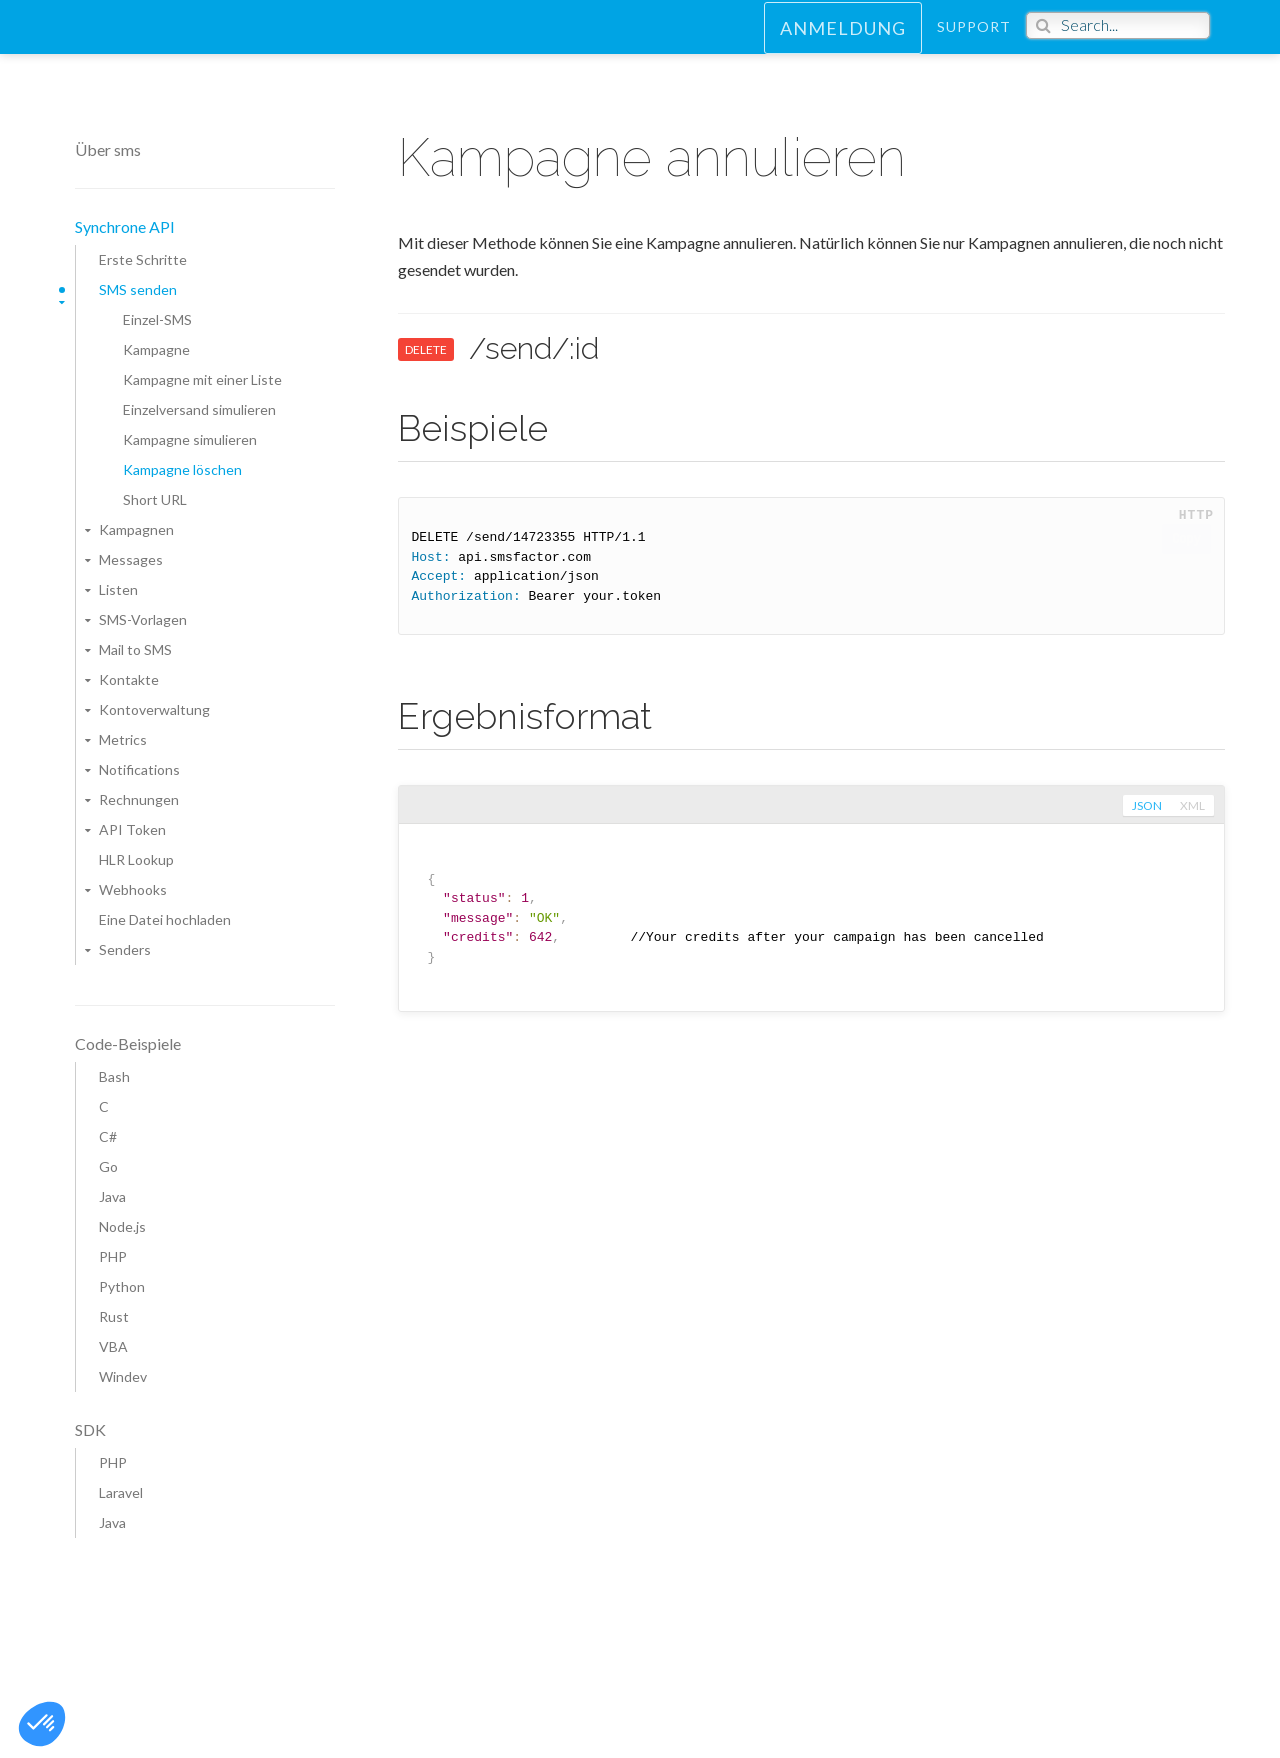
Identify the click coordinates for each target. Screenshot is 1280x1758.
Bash (114, 1076)
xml (1191, 806)
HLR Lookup (136, 859)
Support (974, 44)
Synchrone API (125, 226)
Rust (114, 1316)
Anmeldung (843, 46)
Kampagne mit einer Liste (202, 379)
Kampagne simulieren (190, 439)
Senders (125, 949)
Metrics (123, 739)
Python (122, 1286)
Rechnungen (139, 799)
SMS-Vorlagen (143, 619)
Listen (118, 589)
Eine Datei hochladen (165, 919)
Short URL (155, 499)
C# (108, 1136)
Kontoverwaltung (154, 709)
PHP (113, 1256)
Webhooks (133, 889)
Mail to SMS (135, 649)
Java (112, 1196)
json (1145, 806)
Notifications (139, 769)
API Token (132, 829)
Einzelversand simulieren (199, 409)
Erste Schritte (143, 259)
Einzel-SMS (157, 319)
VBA (113, 1346)
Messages (131, 559)
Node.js (122, 1226)
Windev (123, 1376)
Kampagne (156, 349)
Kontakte (129, 679)
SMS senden (138, 289)
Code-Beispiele (128, 1043)
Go (108, 1166)
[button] (42, 1724)
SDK (90, 1429)
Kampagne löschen (182, 469)
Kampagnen (136, 529)
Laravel (121, 1492)
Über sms (108, 149)
